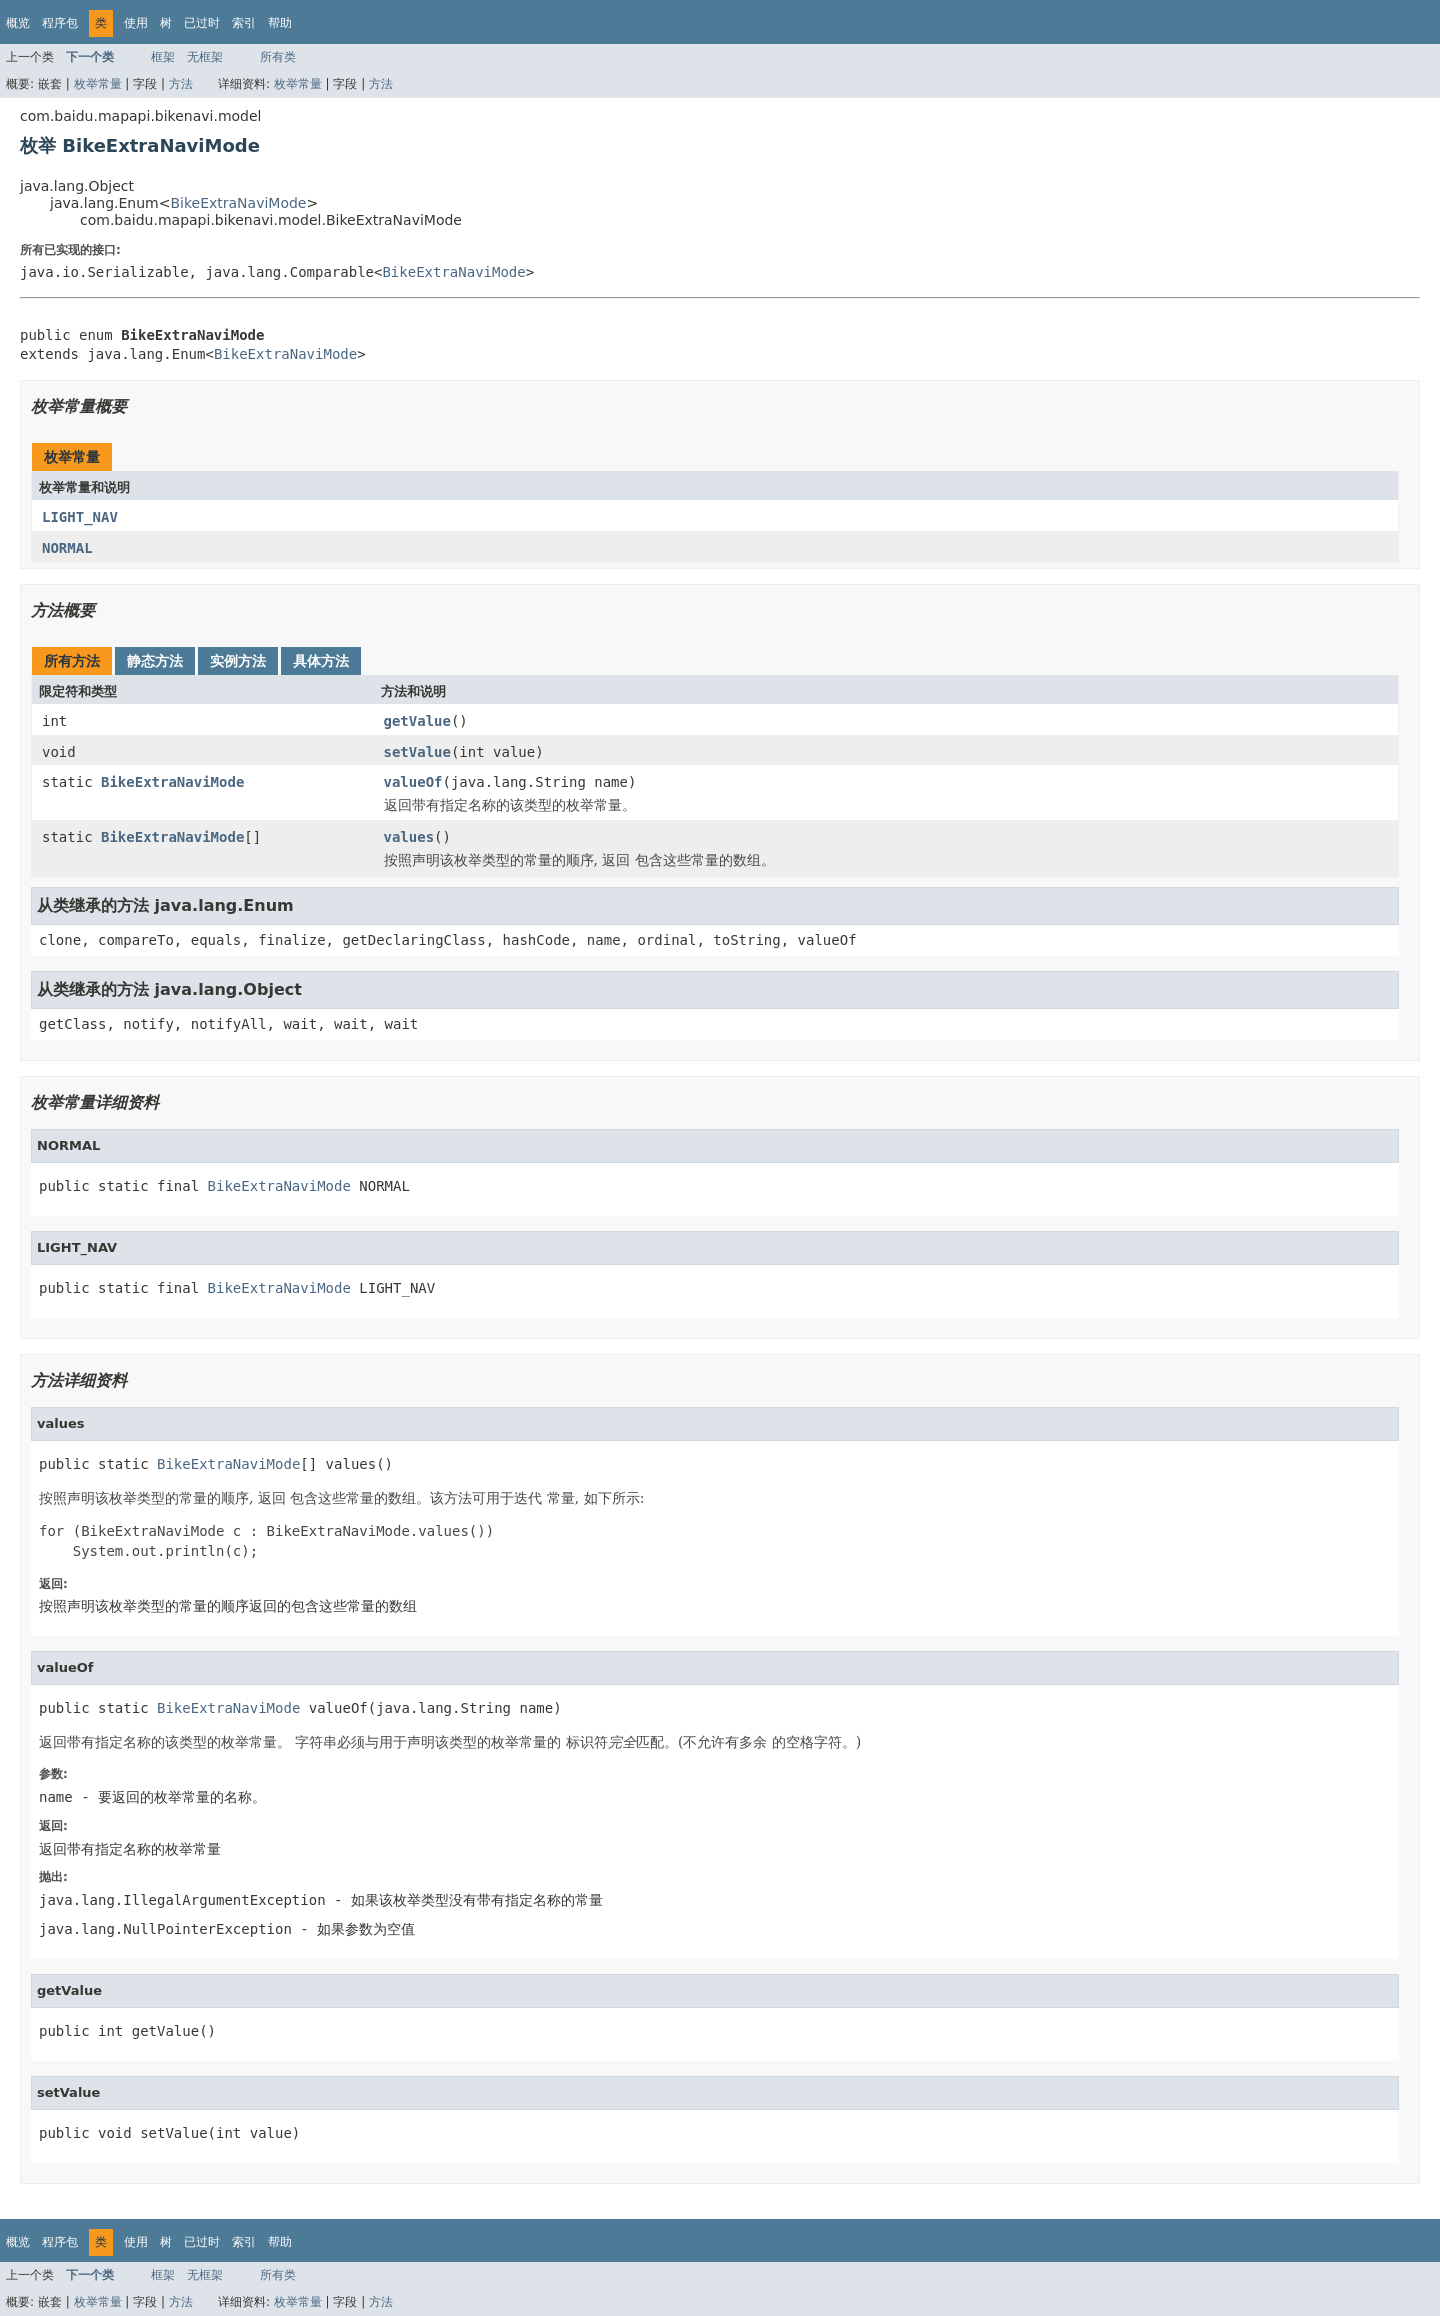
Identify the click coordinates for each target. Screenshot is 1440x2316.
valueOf (413, 782)
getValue (417, 721)
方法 (181, 84)
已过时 (202, 23)
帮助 (280, 23)
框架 (163, 57)
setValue (417, 752)
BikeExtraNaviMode (238, 203)
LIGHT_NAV (80, 517)
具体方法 (321, 661)
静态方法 (155, 661)
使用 (136, 23)
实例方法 (238, 661)
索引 (244, 23)
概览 (18, 23)
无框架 (205, 57)
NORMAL (67, 548)
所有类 (278, 57)
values (409, 837)
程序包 (60, 23)
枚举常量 (98, 84)
